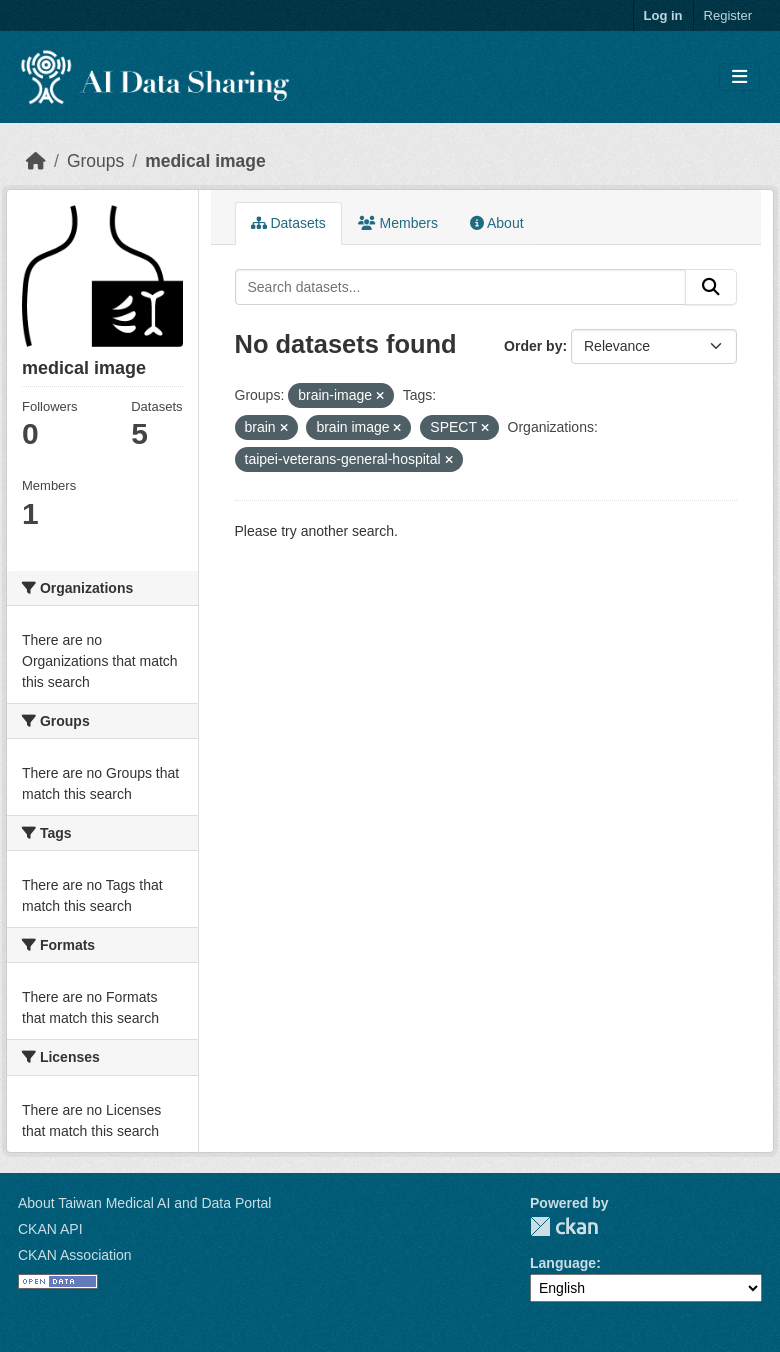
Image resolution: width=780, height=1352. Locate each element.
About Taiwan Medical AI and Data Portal (144, 1203)
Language (563, 1263)
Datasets (288, 223)
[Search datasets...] (461, 287)
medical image (205, 161)
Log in (663, 15)
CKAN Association (75, 1255)
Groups (95, 161)
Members (398, 223)
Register (728, 15)
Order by (533, 346)
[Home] (36, 161)
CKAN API (50, 1229)
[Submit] (711, 287)
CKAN (564, 1226)
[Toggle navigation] (739, 77)
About (497, 223)
